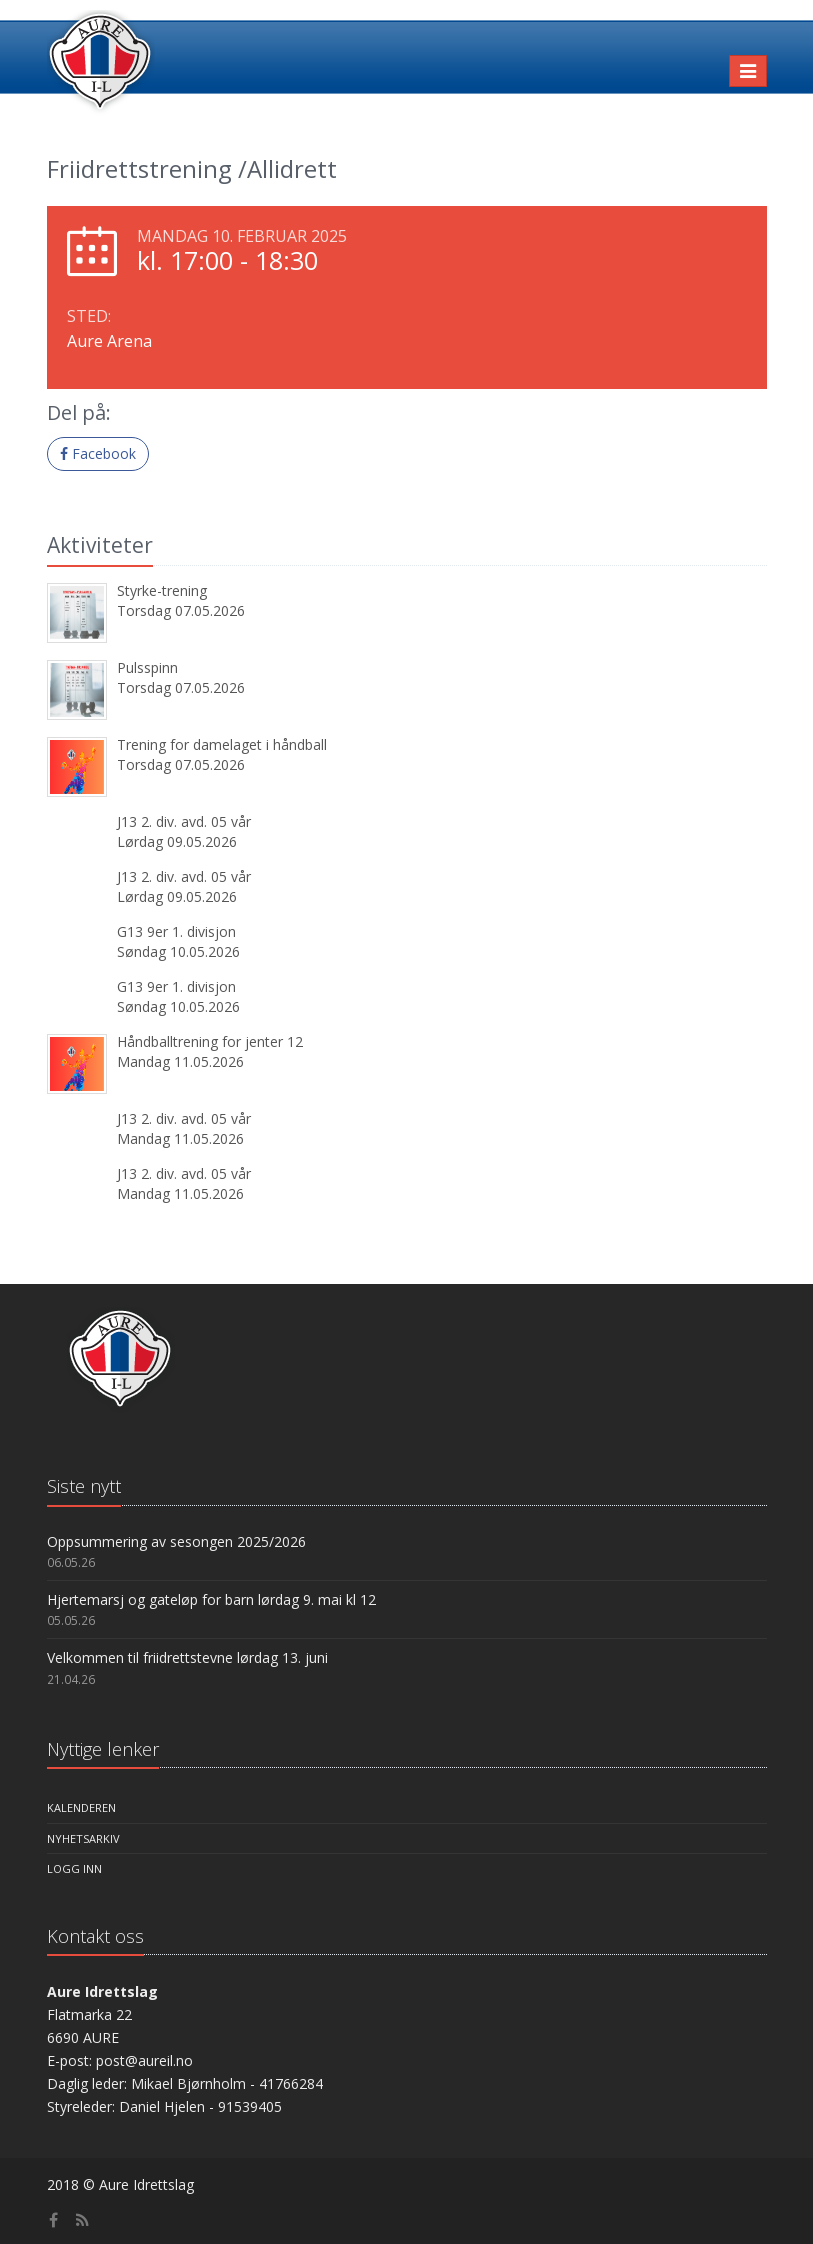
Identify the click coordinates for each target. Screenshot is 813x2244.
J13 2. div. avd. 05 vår (184, 821)
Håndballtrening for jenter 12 (210, 1041)
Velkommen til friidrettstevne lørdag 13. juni (187, 1657)
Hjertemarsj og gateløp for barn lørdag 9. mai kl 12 (211, 1599)
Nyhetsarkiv (83, 1838)
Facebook (98, 453)
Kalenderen (81, 1807)
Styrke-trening (162, 590)
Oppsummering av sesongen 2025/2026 (176, 1541)
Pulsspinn (147, 667)
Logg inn (74, 1868)
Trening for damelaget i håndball (222, 744)
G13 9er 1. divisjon (176, 931)
